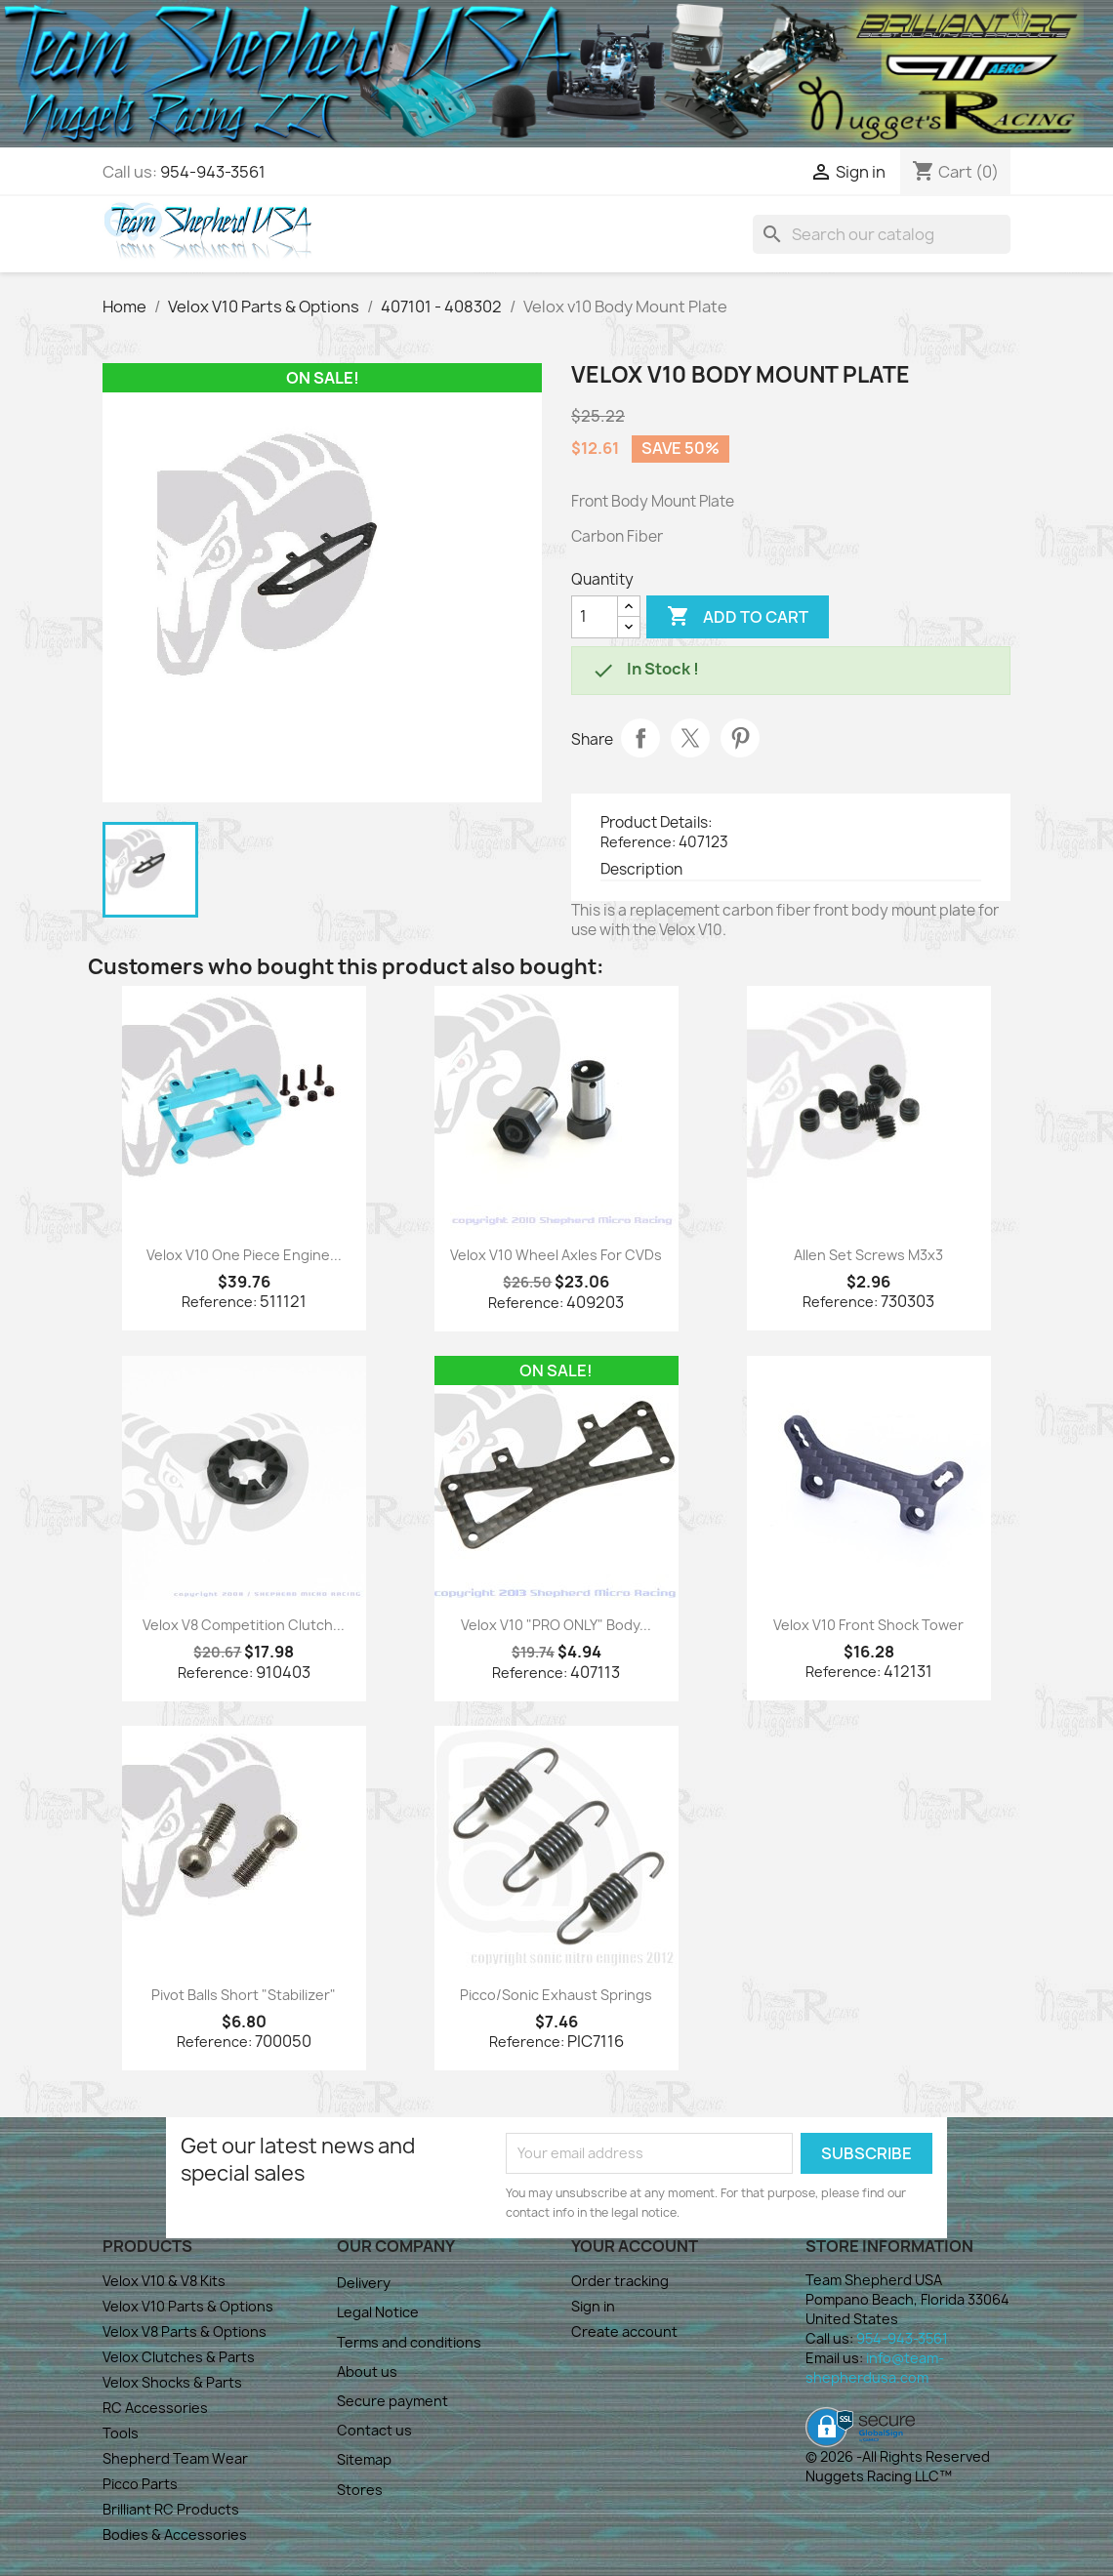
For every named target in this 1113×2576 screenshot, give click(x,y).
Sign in (593, 2306)
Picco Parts (140, 2483)
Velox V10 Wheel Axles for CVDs (556, 1255)
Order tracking (620, 2280)
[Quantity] (594, 616)
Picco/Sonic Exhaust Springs (556, 1994)
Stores (360, 2489)
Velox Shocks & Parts (172, 2382)
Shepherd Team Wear (175, 2458)
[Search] (881, 234)
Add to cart (737, 617)
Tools (121, 2433)
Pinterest (740, 737)
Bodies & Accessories (175, 2534)
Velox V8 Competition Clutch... (244, 1624)
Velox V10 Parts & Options (188, 2306)
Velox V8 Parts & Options (185, 2331)
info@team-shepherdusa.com (874, 2368)
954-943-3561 (213, 172)
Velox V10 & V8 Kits (164, 2280)
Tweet (690, 737)
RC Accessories (155, 2407)
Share (640, 737)
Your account (634, 2246)
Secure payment (392, 2401)
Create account (624, 2331)
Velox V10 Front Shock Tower (868, 1624)
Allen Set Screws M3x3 (868, 1255)
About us (367, 2371)
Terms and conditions (409, 2342)
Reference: (638, 842)
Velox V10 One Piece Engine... (244, 1255)
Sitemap (364, 2459)
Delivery (364, 2282)
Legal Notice (378, 2312)
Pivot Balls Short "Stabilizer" (243, 1994)
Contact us (374, 2430)
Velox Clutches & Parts (179, 2357)
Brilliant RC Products (171, 2509)
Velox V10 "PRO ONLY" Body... (556, 1624)
